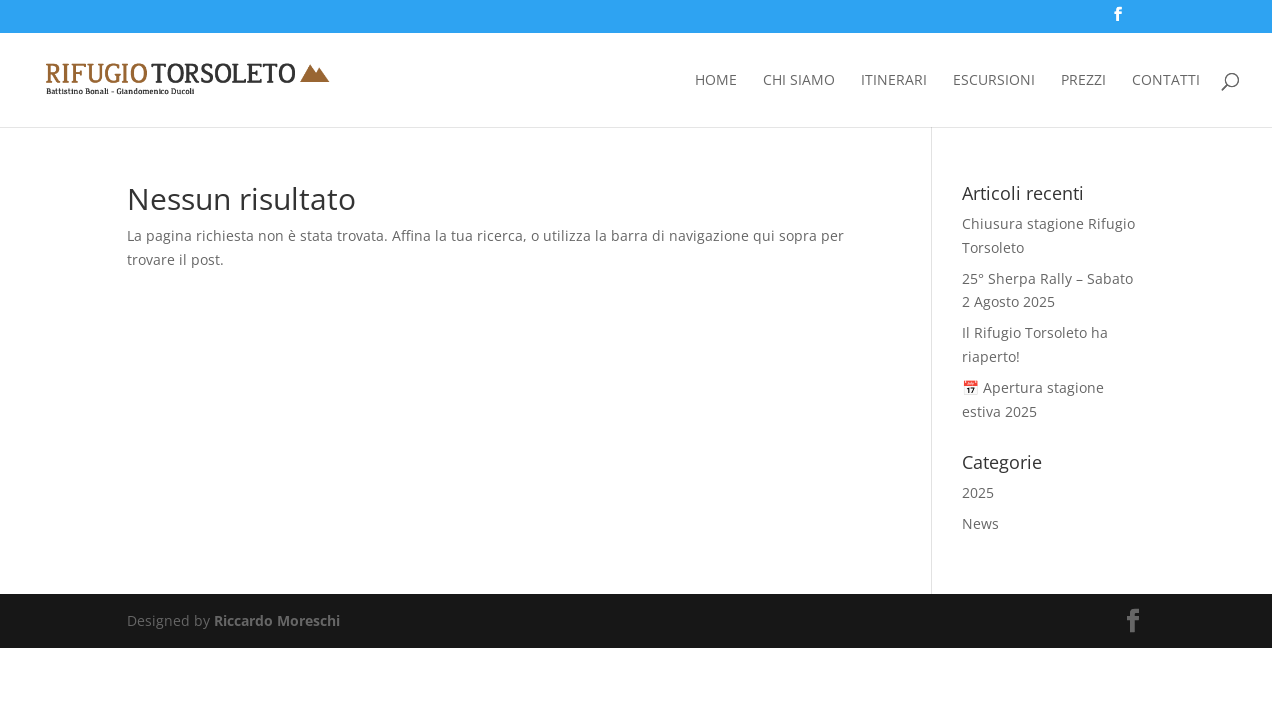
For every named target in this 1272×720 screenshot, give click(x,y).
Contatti (1166, 81)
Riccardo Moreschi (277, 620)
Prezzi (1083, 81)
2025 (978, 492)
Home (716, 81)
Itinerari (894, 81)
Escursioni (994, 81)
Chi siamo (799, 81)
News (980, 523)
